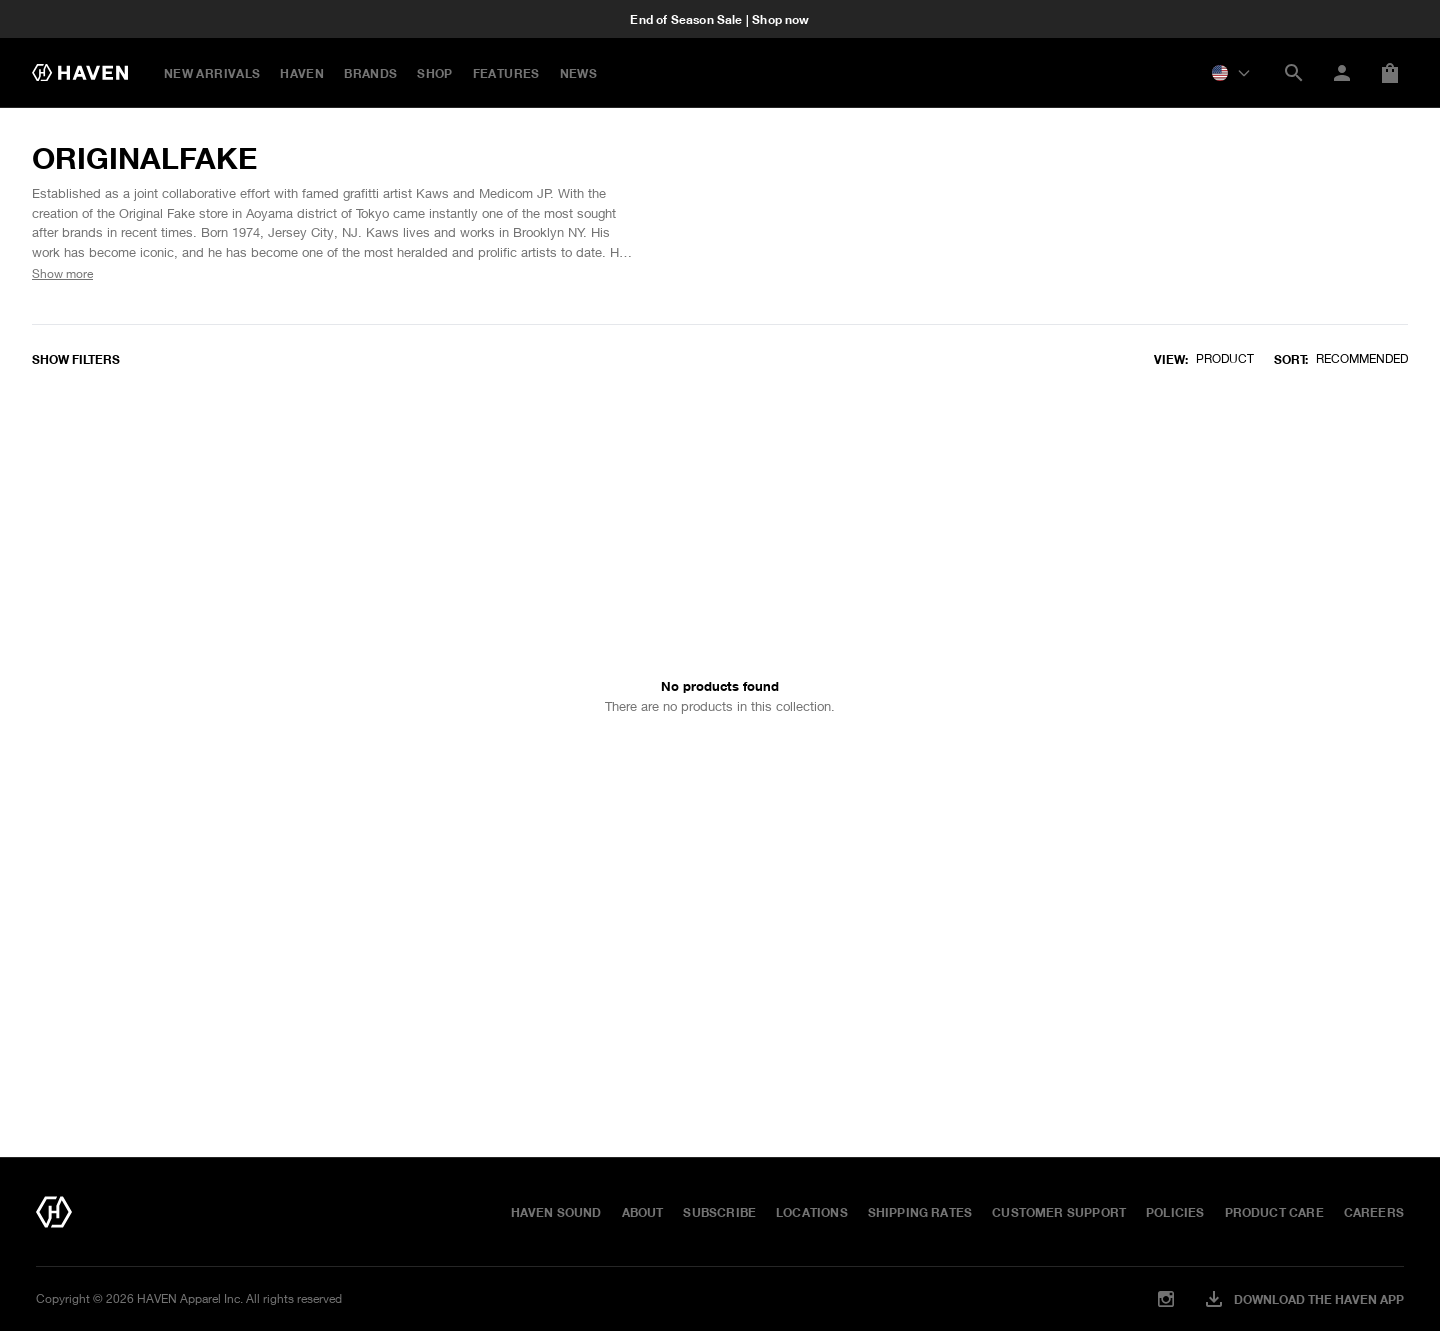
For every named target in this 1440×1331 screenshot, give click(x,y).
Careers (1374, 1212)
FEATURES (506, 73)
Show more (62, 273)
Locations (812, 1212)
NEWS (578, 73)
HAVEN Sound (556, 1212)
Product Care (1274, 1212)
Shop (434, 73)
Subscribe (719, 1212)
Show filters (76, 359)
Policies (1175, 1212)
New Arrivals (212, 73)
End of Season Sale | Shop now (719, 19)
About (643, 1212)
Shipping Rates (920, 1212)
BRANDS (370, 73)
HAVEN (302, 73)
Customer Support (1059, 1212)
